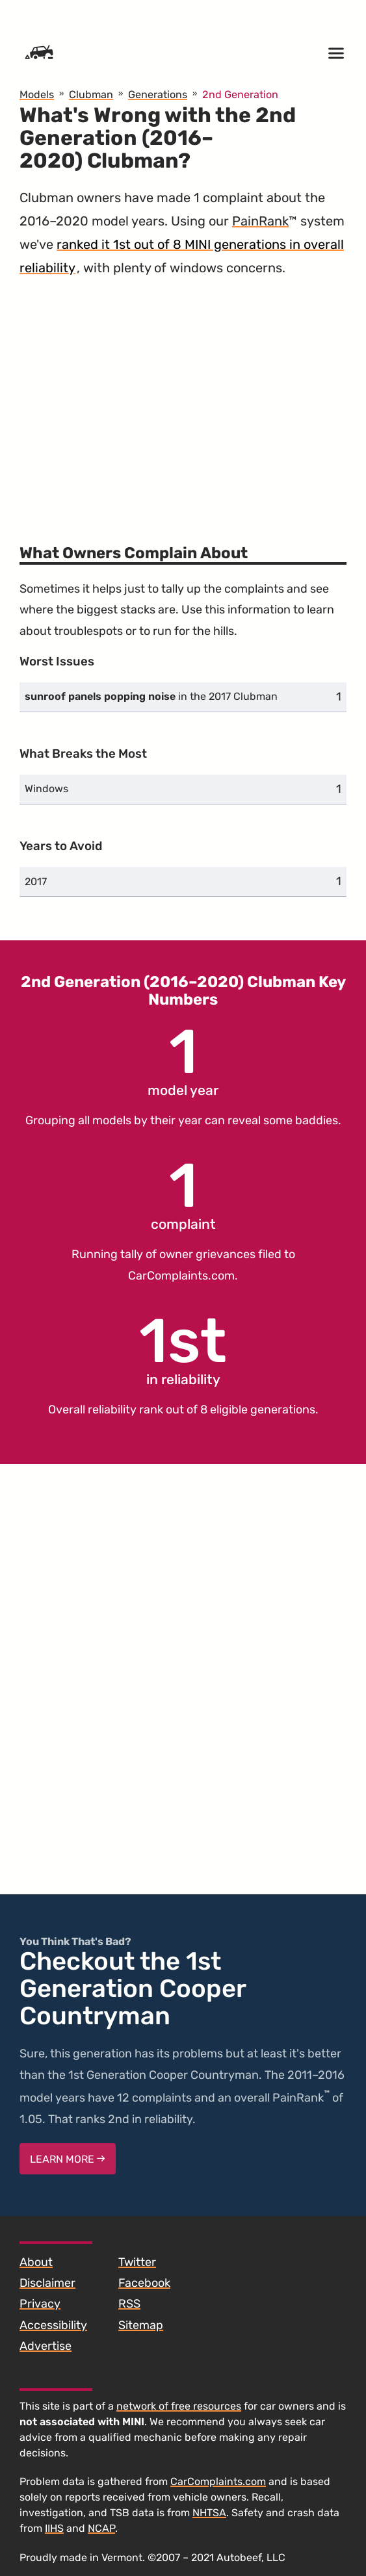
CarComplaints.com (181, 1276)
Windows (46, 788)
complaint (183, 1193)
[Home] (39, 53)
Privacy (40, 2304)
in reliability (183, 1349)
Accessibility (53, 2325)
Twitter (137, 2262)
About (36, 2262)
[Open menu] (336, 53)
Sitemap (140, 2325)
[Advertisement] (183, 404)
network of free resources (178, 2406)
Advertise (46, 2346)
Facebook (144, 2283)
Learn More (67, 2159)
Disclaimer (47, 2283)
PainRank (260, 221)
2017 (36, 881)
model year (183, 1060)
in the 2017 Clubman (151, 696)
